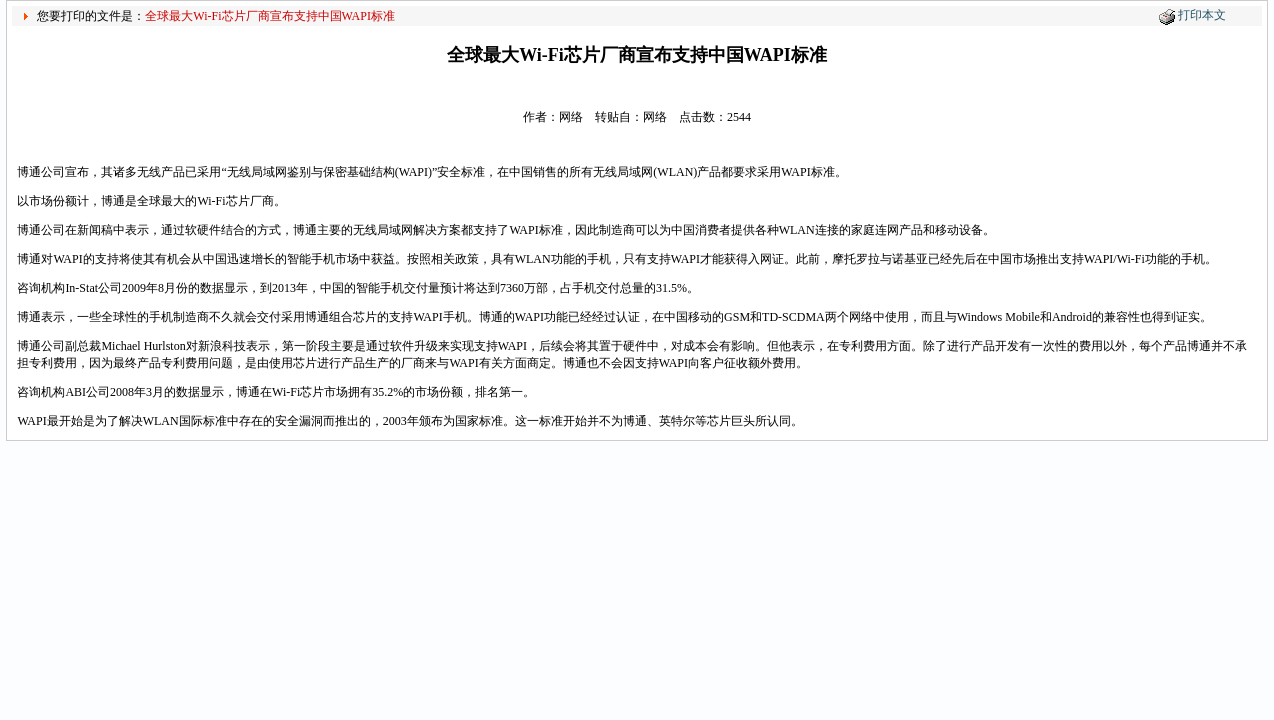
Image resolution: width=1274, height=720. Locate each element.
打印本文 (1202, 15)
